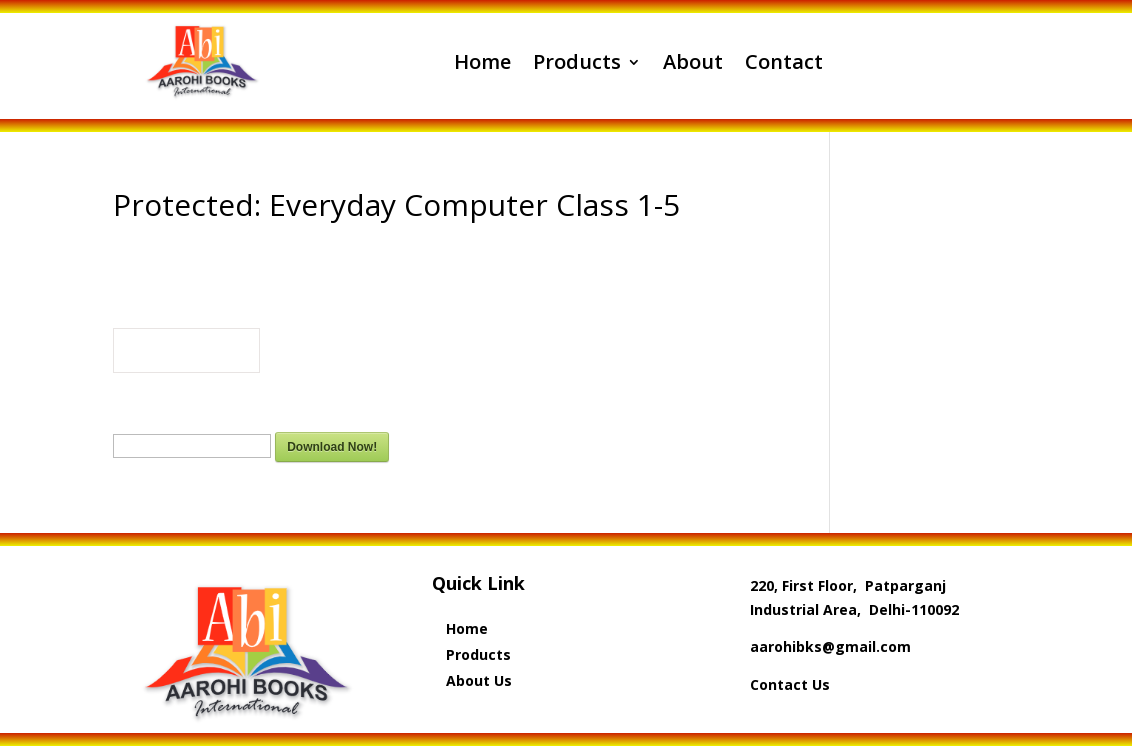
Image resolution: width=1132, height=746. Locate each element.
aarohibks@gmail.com (830, 646)
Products (577, 61)
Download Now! (332, 447)
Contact (784, 61)
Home (482, 61)
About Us (479, 680)
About (693, 61)
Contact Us (790, 684)
